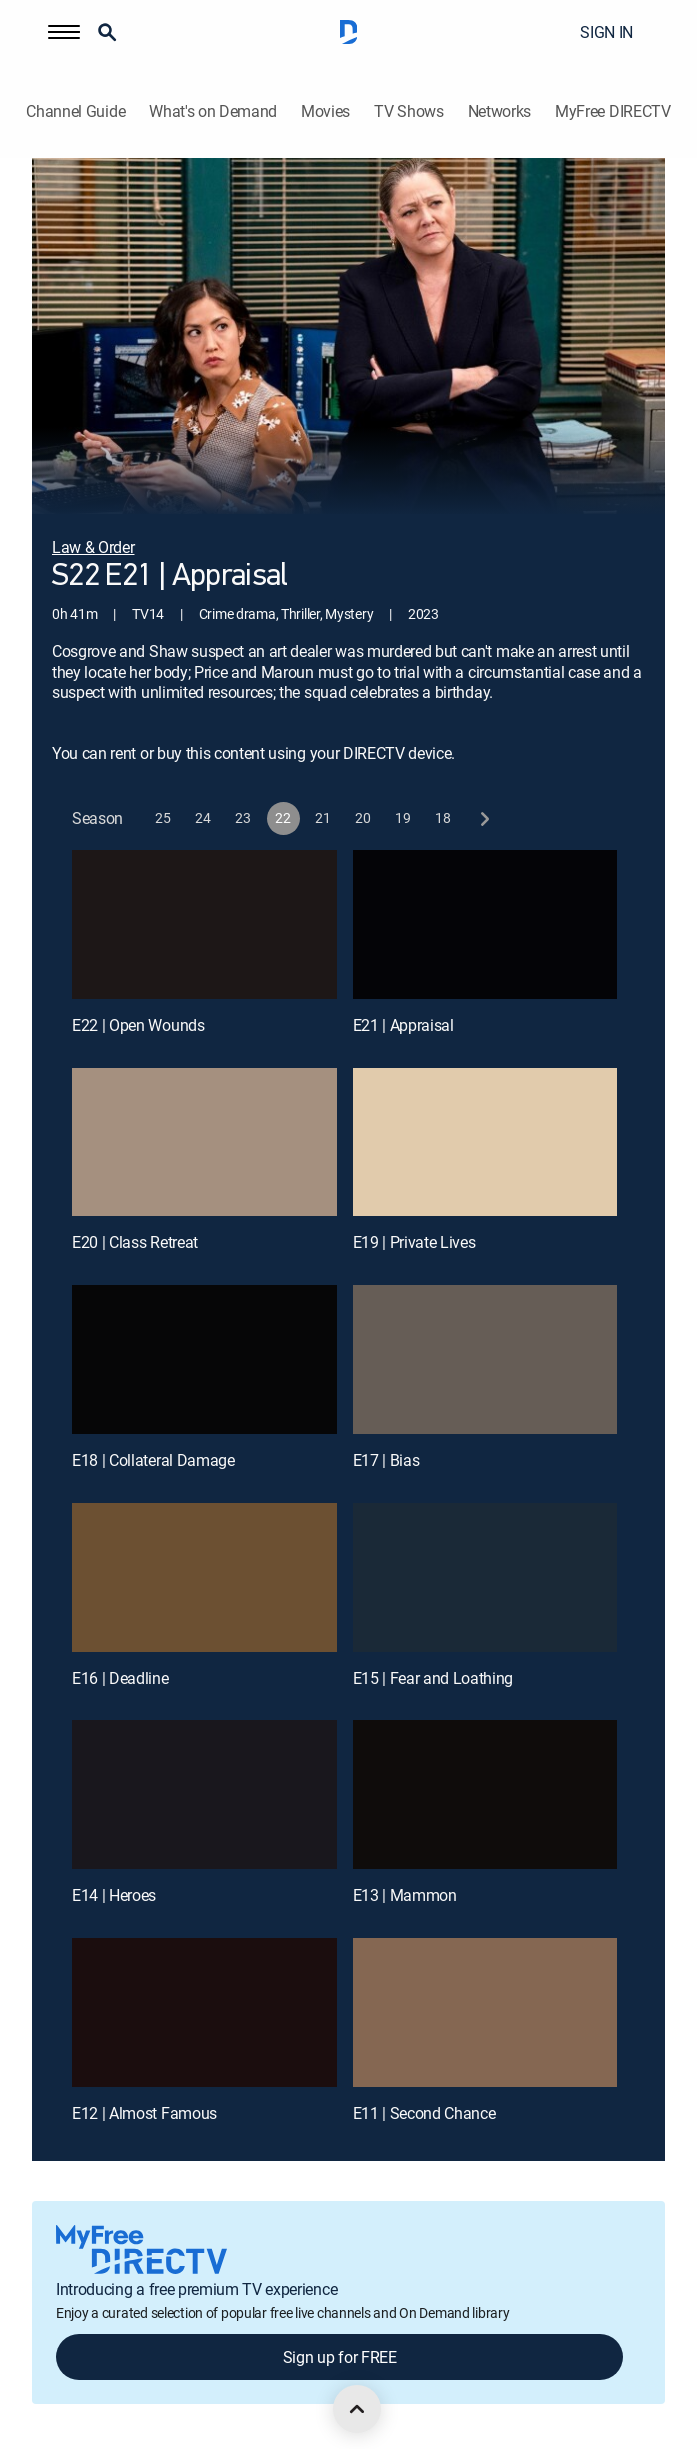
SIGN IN (606, 32)
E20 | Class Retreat (135, 1242)
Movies (325, 111)
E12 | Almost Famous (144, 2113)
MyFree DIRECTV (613, 111)
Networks (499, 111)
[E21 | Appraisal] (485, 924)
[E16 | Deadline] (204, 1577)
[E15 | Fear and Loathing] (485, 1577)
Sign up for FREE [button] (340, 2357)
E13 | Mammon (405, 1895)
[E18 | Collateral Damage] (204, 1359)
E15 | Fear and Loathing (433, 1678)
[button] (64, 32)
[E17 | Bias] (485, 1359)
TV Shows (408, 111)
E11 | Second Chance (424, 2113)
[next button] (483, 818)
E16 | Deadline (120, 1678)
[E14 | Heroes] (204, 1794)
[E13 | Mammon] (485, 1794)
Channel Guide (75, 111)
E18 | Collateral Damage (153, 1460)
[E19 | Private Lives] (485, 1142)
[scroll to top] (357, 2409)
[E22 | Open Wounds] (204, 924)
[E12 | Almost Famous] (204, 2012)
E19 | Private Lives (414, 1242)
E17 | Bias (386, 1460)
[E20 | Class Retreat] (204, 1142)
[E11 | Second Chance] (485, 2012)
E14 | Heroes (114, 1895)
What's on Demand (213, 111)
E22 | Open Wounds (138, 1025)
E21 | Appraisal (403, 1025)
